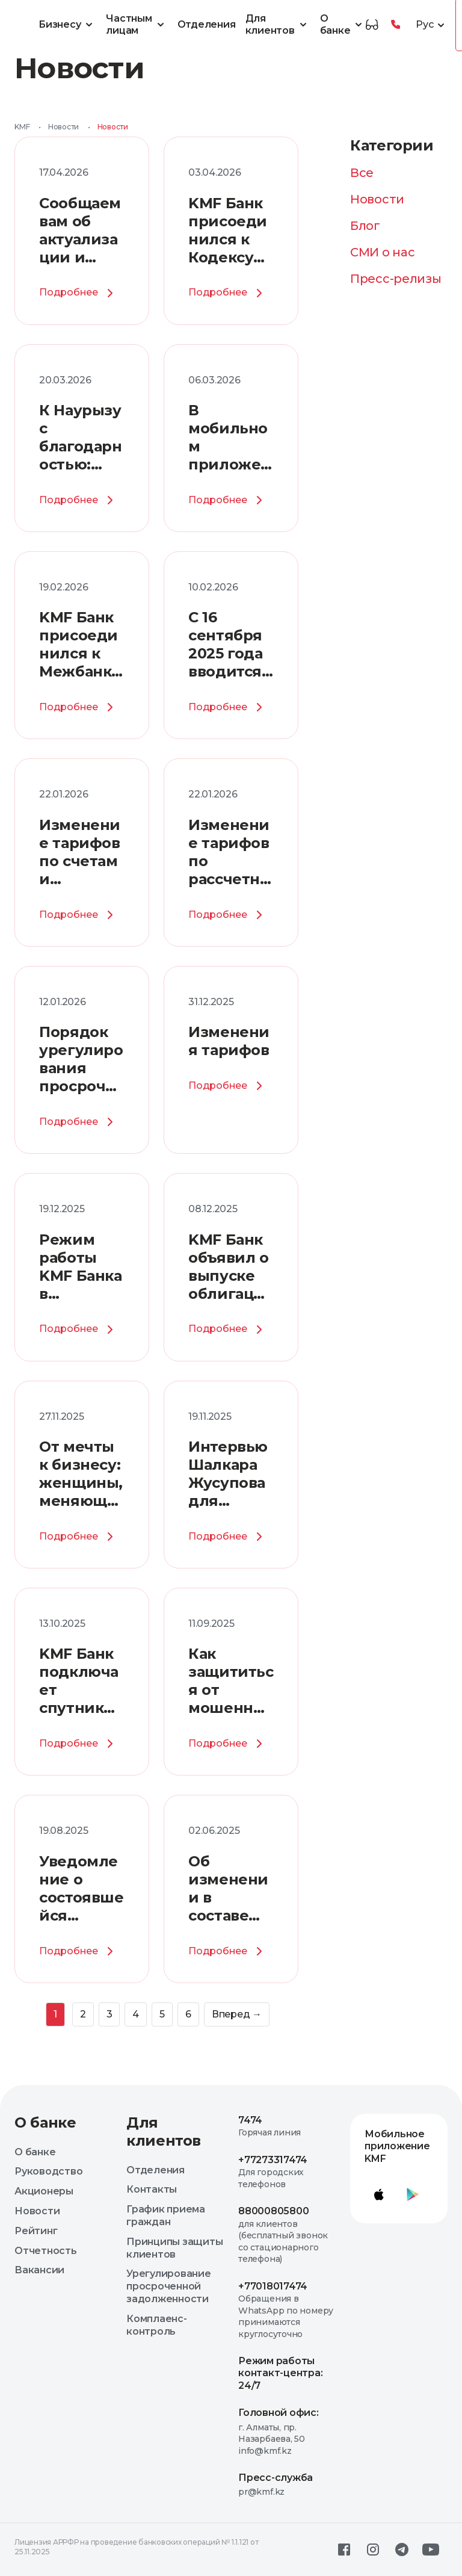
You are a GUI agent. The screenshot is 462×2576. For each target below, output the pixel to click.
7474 (250, 2120)
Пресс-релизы (395, 278)
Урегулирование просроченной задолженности (168, 2286)
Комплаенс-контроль (156, 2325)
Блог (365, 225)
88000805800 (273, 2211)
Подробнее (78, 293)
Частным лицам (136, 25)
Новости (63, 126)
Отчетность (45, 2250)
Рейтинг (35, 2231)
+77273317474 (272, 2160)
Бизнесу (67, 24)
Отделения (206, 24)
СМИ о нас (382, 252)
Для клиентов (277, 25)
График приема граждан (165, 2215)
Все (362, 173)
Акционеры (43, 2191)
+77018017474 (272, 2286)
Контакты (151, 2189)
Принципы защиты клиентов (174, 2248)
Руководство (48, 2171)
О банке (343, 25)
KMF (21, 126)
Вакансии (39, 2270)
